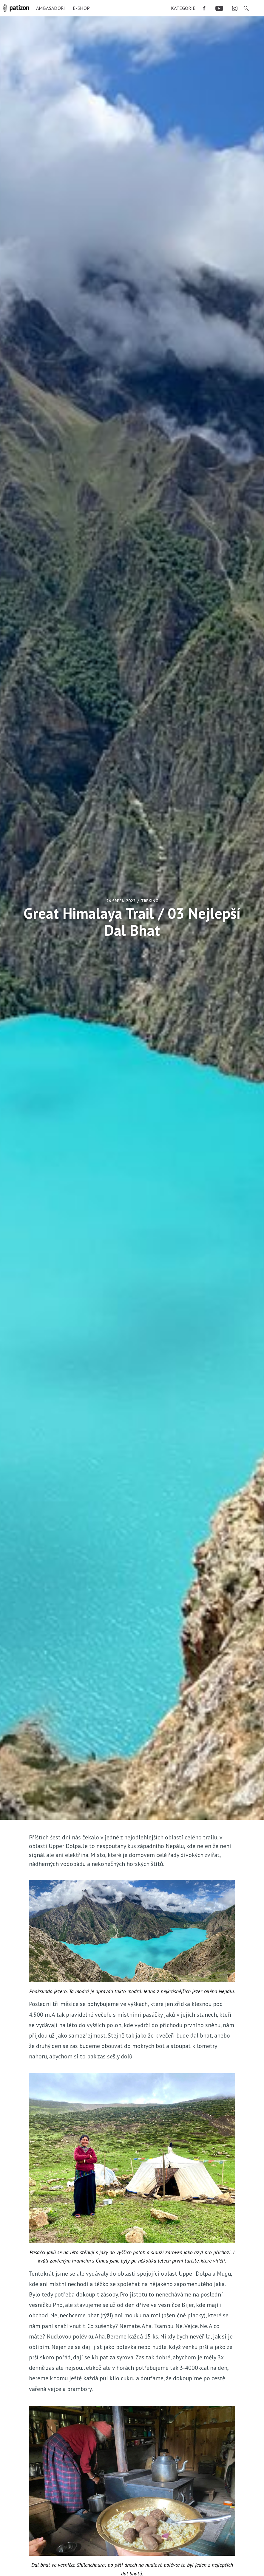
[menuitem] (183, 8)
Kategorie (183, 8)
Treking (149, 900)
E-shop (81, 8)
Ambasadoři (51, 8)
